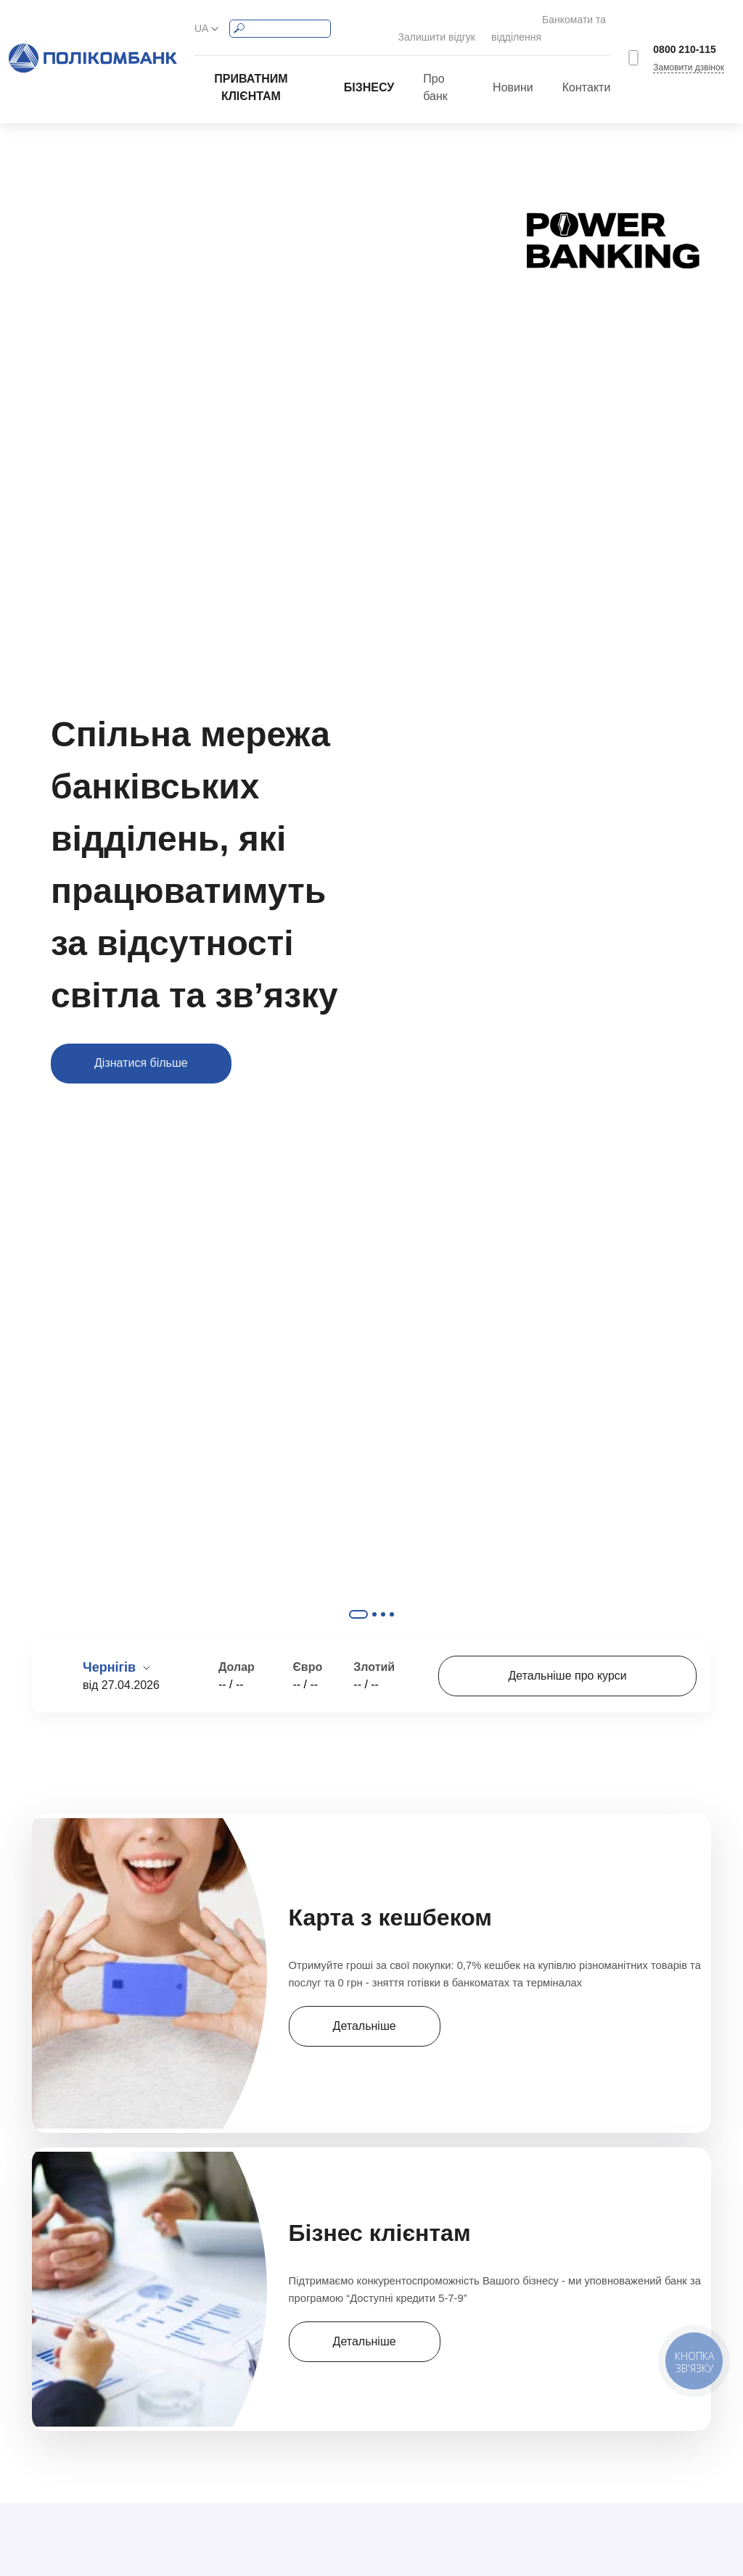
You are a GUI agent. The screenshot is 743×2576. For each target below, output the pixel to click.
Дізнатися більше (141, 1047)
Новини (513, 71)
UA (201, 20)
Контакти (586, 71)
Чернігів (111, 1650)
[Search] (280, 21)
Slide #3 (383, 1598)
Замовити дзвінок (688, 59)
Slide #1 (358, 1598)
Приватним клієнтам (250, 71)
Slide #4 (392, 1598)
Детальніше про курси (568, 1660)
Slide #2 (374, 1598)
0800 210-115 (684, 40)
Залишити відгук (425, 20)
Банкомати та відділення (551, 20)
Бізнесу (369, 71)
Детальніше (359, 2002)
